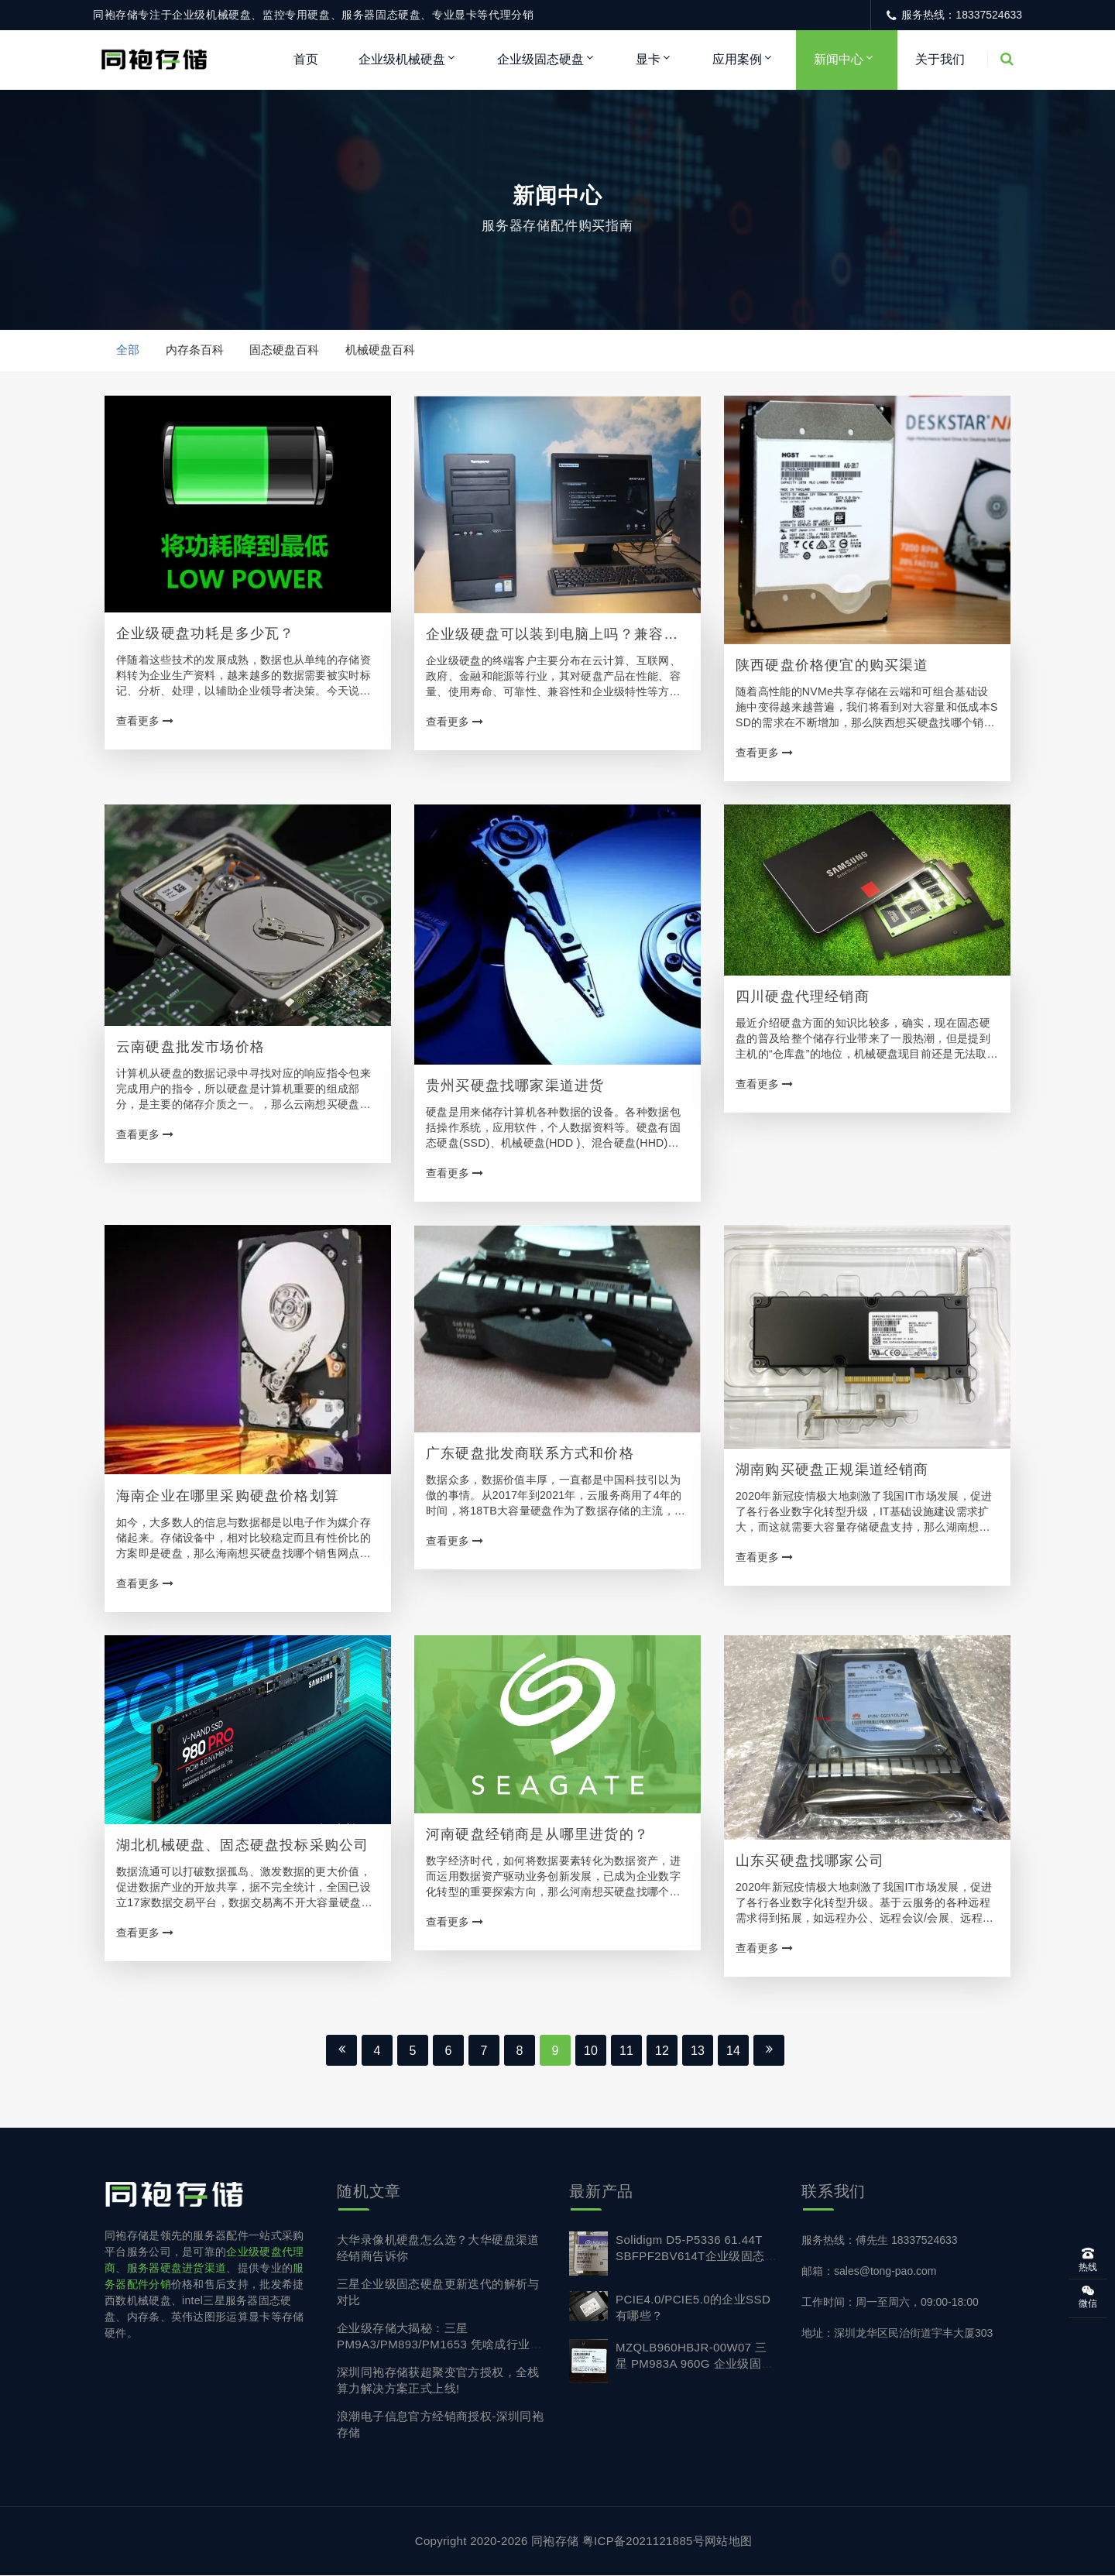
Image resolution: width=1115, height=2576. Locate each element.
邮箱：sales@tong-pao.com (869, 2272)
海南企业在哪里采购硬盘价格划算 (227, 1496)
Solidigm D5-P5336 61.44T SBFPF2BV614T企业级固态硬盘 (696, 2256)
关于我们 (940, 59)
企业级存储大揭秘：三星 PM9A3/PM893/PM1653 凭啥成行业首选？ (439, 2345)
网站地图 (728, 2541)
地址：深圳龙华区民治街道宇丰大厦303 (897, 2333)
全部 (127, 350)
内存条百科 (195, 350)
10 (591, 2051)
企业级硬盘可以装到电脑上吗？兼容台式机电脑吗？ (552, 635)
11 (626, 2051)
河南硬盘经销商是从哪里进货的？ (537, 1835)
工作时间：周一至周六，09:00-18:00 (890, 2302)
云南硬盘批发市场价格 (190, 1047)
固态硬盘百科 (285, 350)
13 (698, 2051)
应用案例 (737, 59)
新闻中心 (838, 59)
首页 (305, 59)
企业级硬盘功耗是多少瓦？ (205, 634)
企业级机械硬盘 (402, 59)
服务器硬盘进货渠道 (177, 2268)
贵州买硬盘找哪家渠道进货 (515, 1086)
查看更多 (144, 721)
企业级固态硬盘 (540, 59)
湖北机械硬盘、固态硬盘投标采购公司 (242, 1846)
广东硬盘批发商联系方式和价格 (530, 1454)
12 (662, 2051)
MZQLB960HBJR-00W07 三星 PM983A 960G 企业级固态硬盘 (695, 2364)
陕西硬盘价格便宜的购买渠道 (832, 666)
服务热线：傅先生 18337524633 (879, 2241)
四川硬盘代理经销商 (803, 997)
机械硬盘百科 (381, 350)
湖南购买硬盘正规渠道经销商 (832, 1470)
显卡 (648, 59)
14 (733, 2051)
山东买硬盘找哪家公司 (810, 1861)
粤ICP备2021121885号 (643, 2541)
